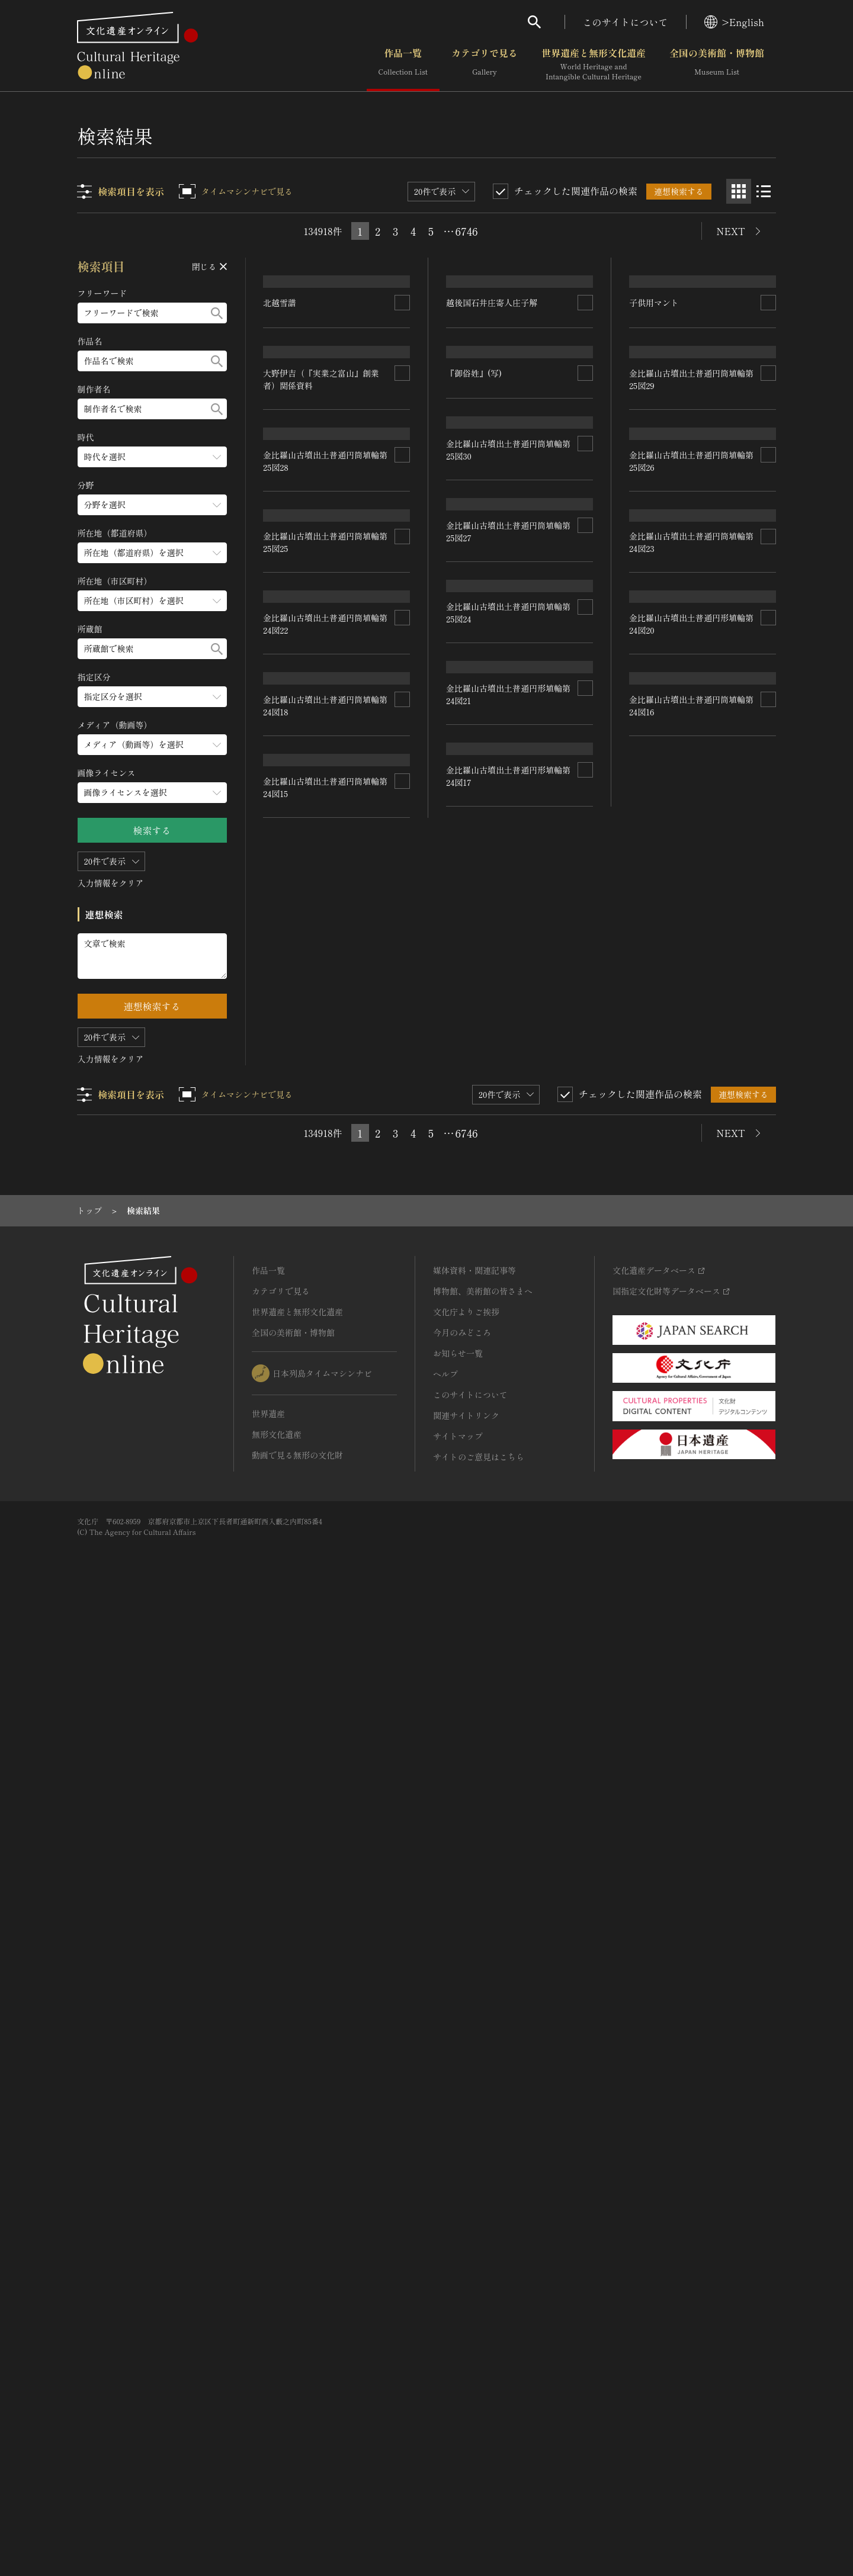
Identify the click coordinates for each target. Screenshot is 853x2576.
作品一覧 (403, 64)
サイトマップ (458, 2404)
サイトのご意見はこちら (478, 2425)
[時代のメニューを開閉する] (152, 457)
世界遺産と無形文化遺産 (593, 64)
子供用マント (654, 427)
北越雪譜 (280, 398)
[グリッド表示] (738, 191)
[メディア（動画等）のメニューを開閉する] (152, 744)
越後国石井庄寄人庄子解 (492, 336)
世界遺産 (268, 2382)
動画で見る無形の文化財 (297, 2423)
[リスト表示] (763, 191)
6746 (467, 231)
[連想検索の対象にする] (403, 398)
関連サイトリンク (466, 2383)
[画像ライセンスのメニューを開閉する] (152, 792)
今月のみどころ (462, 2301)
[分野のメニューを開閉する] (152, 504)
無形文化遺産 (277, 2402)
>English (734, 22)
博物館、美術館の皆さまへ (483, 2259)
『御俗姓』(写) (474, 504)
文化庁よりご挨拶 (466, 2280)
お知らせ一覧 (458, 2321)
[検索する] (217, 313)
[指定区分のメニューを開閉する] (152, 696)
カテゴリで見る (484, 64)
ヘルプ (445, 2342)
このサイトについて (625, 22)
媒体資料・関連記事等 (474, 2238)
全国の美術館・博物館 (716, 64)
